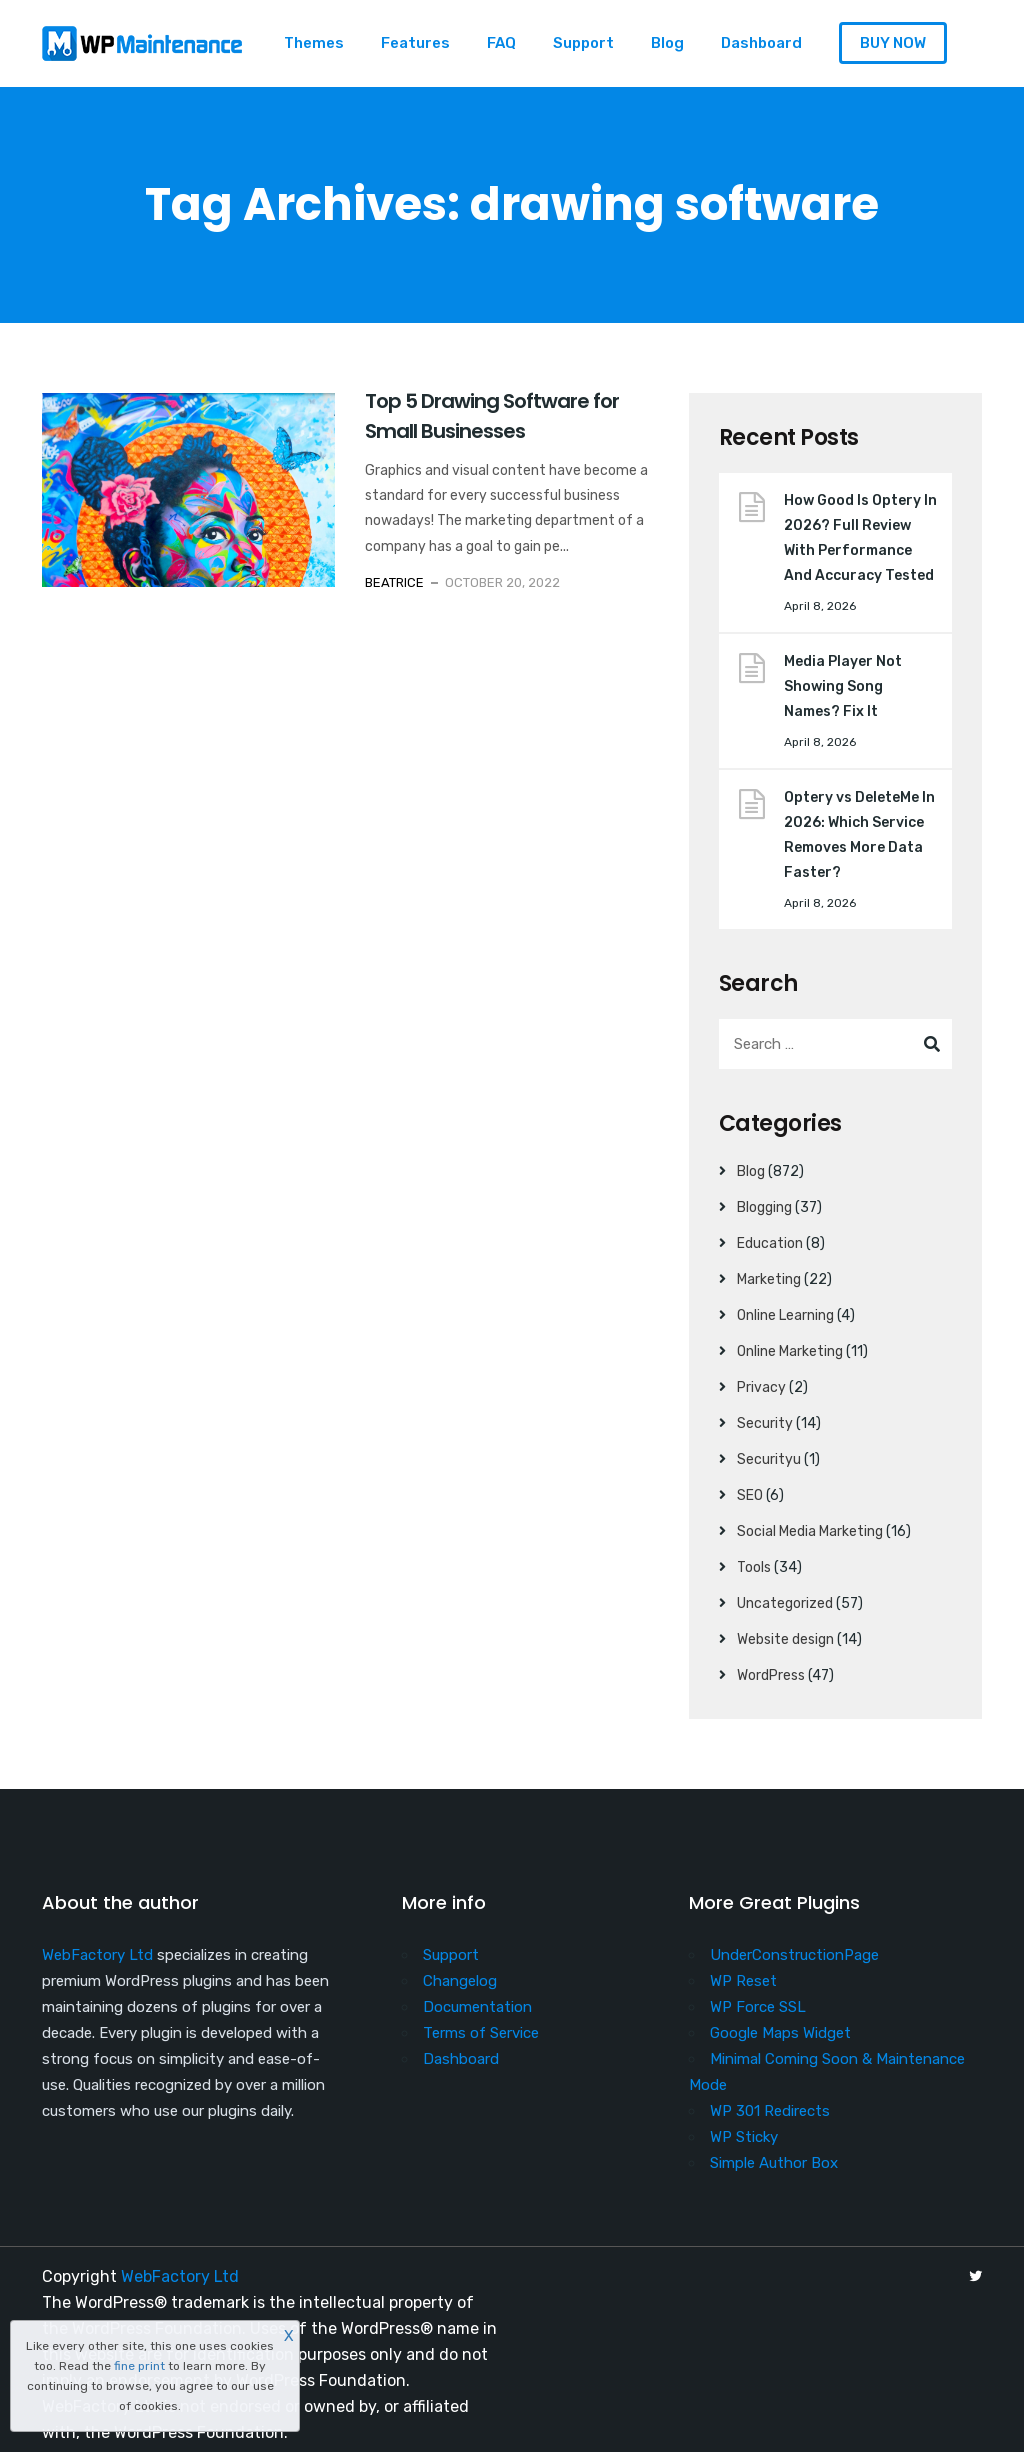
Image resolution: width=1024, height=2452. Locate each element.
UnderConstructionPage (794, 1955)
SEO (750, 1495)
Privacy (761, 1387)
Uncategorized (785, 1603)
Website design (785, 1639)
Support (583, 43)
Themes (314, 43)
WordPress (771, 1675)
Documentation (477, 2007)
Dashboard (761, 43)
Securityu (769, 1459)
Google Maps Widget (780, 2033)
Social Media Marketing (810, 1531)
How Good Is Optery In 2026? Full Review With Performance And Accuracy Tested (860, 538)
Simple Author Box (774, 2163)
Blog (667, 43)
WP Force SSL (758, 2007)
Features (415, 43)
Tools (754, 1567)
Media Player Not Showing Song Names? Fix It (843, 686)
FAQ (501, 43)
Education (770, 1243)
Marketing (769, 1279)
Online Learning (785, 1315)
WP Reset (743, 1981)
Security (765, 1423)
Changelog (460, 1981)
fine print (139, 2366)
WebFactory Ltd (97, 1955)
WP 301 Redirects (770, 2111)
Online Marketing (790, 1351)
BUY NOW (893, 43)
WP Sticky (744, 2137)
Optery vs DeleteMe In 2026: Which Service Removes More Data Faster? (859, 835)
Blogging (764, 1207)
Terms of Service (481, 2033)
